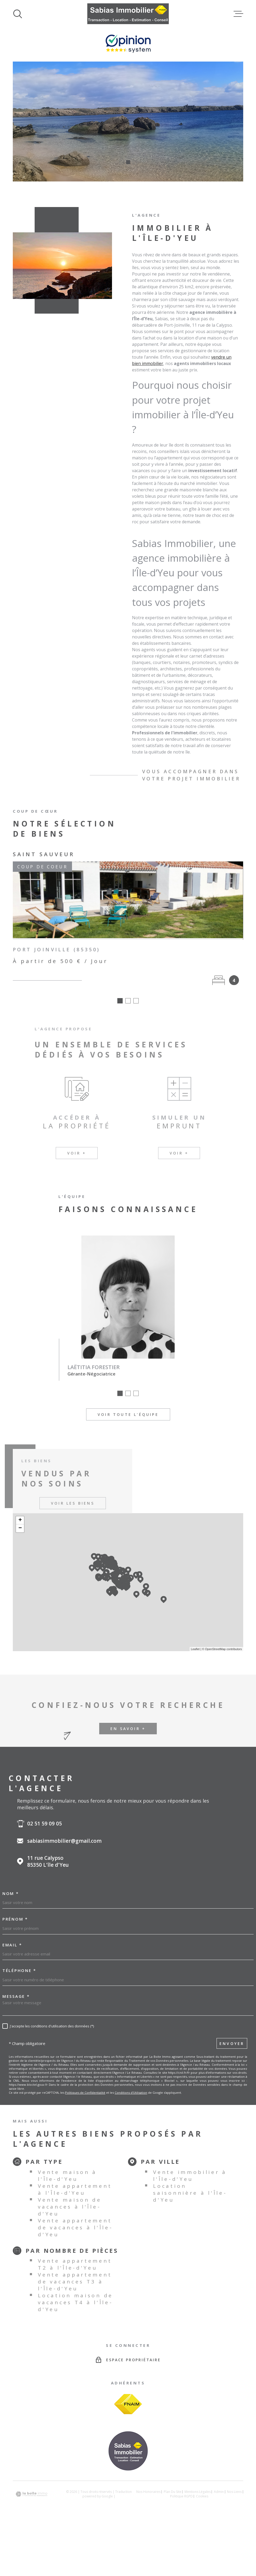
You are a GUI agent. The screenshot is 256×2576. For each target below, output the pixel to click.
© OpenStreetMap (214, 1649)
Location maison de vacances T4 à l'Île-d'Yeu (75, 2302)
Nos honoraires (148, 2491)
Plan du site (172, 2491)
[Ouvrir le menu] (238, 14)
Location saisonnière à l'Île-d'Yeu (190, 2192)
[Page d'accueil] (128, 14)
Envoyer (231, 2043)
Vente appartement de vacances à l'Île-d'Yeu (75, 2227)
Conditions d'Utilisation (131, 2093)
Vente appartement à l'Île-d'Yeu (75, 2189)
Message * (16, 1996)
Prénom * (15, 1919)
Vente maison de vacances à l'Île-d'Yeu (70, 2206)
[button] (121, 162)
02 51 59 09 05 (44, 1823)
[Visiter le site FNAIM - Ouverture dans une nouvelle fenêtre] (128, 2404)
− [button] (20, 1528)
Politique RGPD (181, 2496)
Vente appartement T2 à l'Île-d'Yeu (75, 2264)
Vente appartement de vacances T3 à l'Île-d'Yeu (75, 2281)
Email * (12, 1945)
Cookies (202, 2496)
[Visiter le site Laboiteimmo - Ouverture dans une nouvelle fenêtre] (31, 2494)
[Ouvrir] (17, 14)
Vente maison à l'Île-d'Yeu (67, 2175)
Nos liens (234, 2491)
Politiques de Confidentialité (85, 2093)
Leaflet (195, 1649)
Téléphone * (19, 1970)
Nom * (10, 1893)
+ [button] (20, 1520)
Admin (219, 2491)
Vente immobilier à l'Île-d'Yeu (190, 2175)
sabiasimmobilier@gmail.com (64, 1840)
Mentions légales (198, 2491)
